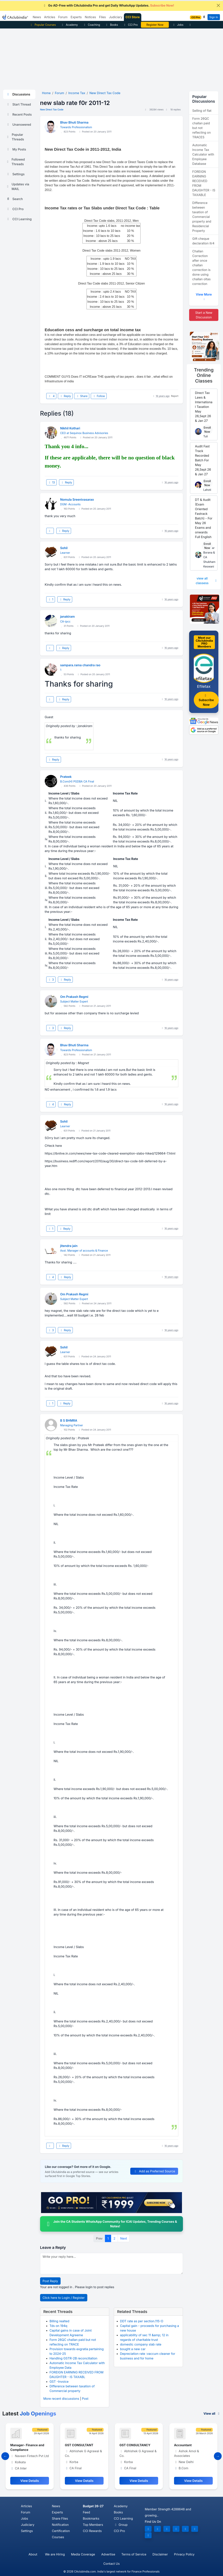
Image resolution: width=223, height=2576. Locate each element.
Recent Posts (19, 114)
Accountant (183, 2445)
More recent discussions (61, 2399)
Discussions (18, 94)
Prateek (66, 777)
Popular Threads (15, 137)
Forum (25, 2512)
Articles (26, 2506)
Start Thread (18, 104)
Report (174, 396)
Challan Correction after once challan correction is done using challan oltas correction (201, 267)
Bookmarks (91, 2518)
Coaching (91, 24)
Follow (99, 396)
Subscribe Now (206, 700)
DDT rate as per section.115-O (141, 2321)
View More (204, 295)
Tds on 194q (58, 2326)
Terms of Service (133, 2554)
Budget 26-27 (93, 2506)
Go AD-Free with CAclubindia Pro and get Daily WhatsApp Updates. (108, 5)
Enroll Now (207, 429)
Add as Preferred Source (154, 2171)
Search (14, 199)
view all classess (207, 580)
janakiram (67, 616)
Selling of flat (201, 111)
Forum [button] (63, 17)
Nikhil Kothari (70, 428)
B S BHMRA (68, 1420)
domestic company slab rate (140, 2344)
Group (121, 2525)
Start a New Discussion (203, 315)
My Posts (16, 149)
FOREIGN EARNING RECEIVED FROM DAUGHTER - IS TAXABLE (203, 183)
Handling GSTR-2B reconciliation (73, 2358)
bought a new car (133, 2349)
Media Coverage (83, 2554)
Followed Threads (15, 161)
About (32, 2554)
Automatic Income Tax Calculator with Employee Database (203, 154)
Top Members (93, 2525)
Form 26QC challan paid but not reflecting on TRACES (201, 128)
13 (51, 482)
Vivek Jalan (155, 24)
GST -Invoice (59, 2381)
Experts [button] (76, 17)
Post (85, 2399)
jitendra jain (69, 1246)
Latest (29, 2413)
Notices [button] (90, 17)
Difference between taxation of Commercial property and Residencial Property (201, 217)
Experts (57, 2512)
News (56, 2506)
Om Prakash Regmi (74, 997)
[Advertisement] (111, 57)
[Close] (218, 5)
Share (81, 396)
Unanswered (18, 124)
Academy (69, 24)
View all (212, 2413)
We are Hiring (55, 2554)
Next (123, 2238)
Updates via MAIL (17, 186)
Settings (15, 174)
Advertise (108, 2554)
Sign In (213, 17)
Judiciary (27, 2525)
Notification (60, 2525)
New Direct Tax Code (51, 109)
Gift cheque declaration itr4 (203, 241)
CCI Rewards (92, 2531)
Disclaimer (160, 2554)
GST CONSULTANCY (134, 2445)
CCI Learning (19, 219)
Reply (65, 396)
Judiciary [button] (116, 17)
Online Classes (204, 375)
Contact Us (111, 2564)
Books (111, 24)
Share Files (60, 2518)
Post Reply (50, 2281)
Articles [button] (49, 17)
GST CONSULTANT (79, 2445)
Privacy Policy (184, 2554)
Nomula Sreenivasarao (77, 499)
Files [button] (102, 17)
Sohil (64, 548)
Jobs (177, 24)
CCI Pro (130, 24)
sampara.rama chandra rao (80, 665)
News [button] (37, 17)
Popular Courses (43, 24)
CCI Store (132, 17)
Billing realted (59, 2321)
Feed (86, 2512)
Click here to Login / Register (64, 2298)
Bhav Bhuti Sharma (74, 122)
